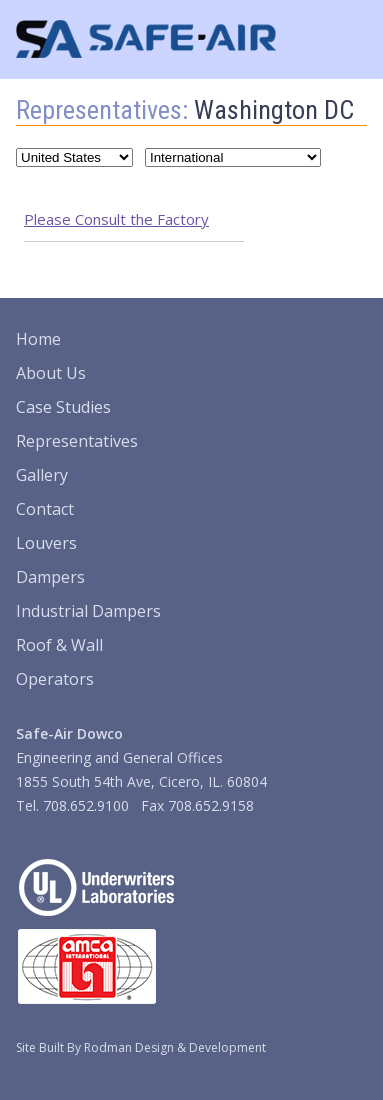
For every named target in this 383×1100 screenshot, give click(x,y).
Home (38, 339)
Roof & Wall (59, 645)
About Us (51, 373)
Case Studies (63, 407)
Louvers (46, 543)
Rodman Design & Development (175, 1047)
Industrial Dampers (88, 611)
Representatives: (102, 110)
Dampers (50, 577)
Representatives (77, 441)
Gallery (42, 475)
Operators (55, 679)
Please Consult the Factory (116, 219)
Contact (45, 509)
